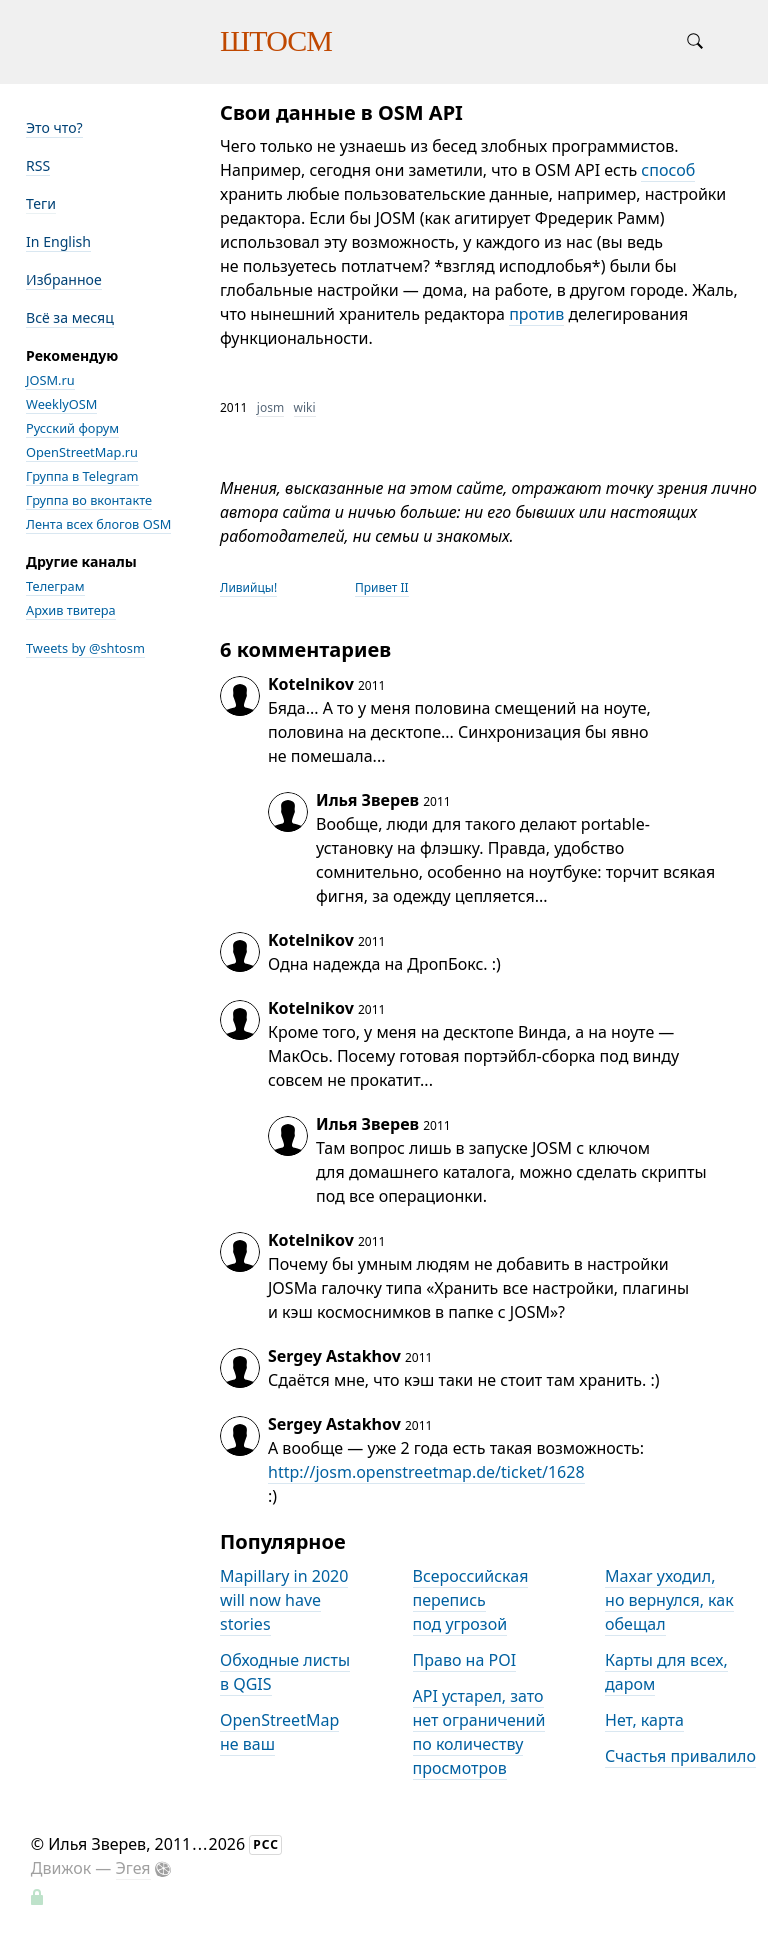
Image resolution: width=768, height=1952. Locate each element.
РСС (266, 1844)
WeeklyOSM (61, 404)
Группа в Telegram (82, 476)
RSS (38, 165)
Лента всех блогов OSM (98, 524)
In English (58, 241)
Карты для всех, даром (666, 1672)
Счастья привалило (680, 1756)
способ (668, 170)
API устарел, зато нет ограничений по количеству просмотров (479, 1732)
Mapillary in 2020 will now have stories (284, 1600)
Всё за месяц (70, 317)
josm (270, 407)
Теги (41, 203)
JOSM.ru (50, 380)
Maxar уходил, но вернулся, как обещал (669, 1600)
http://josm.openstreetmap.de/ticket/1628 (426, 1472)
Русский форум (72, 428)
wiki (305, 407)
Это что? (54, 127)
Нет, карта (644, 1720)
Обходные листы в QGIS (285, 1672)
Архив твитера (71, 610)
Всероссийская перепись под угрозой (471, 1600)
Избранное (64, 279)
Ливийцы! (248, 587)
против (536, 314)
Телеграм (55, 586)
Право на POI (465, 1660)
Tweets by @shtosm (85, 648)
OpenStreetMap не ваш (279, 1732)
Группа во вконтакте (89, 500)
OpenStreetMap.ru (82, 452)
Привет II (382, 587)
